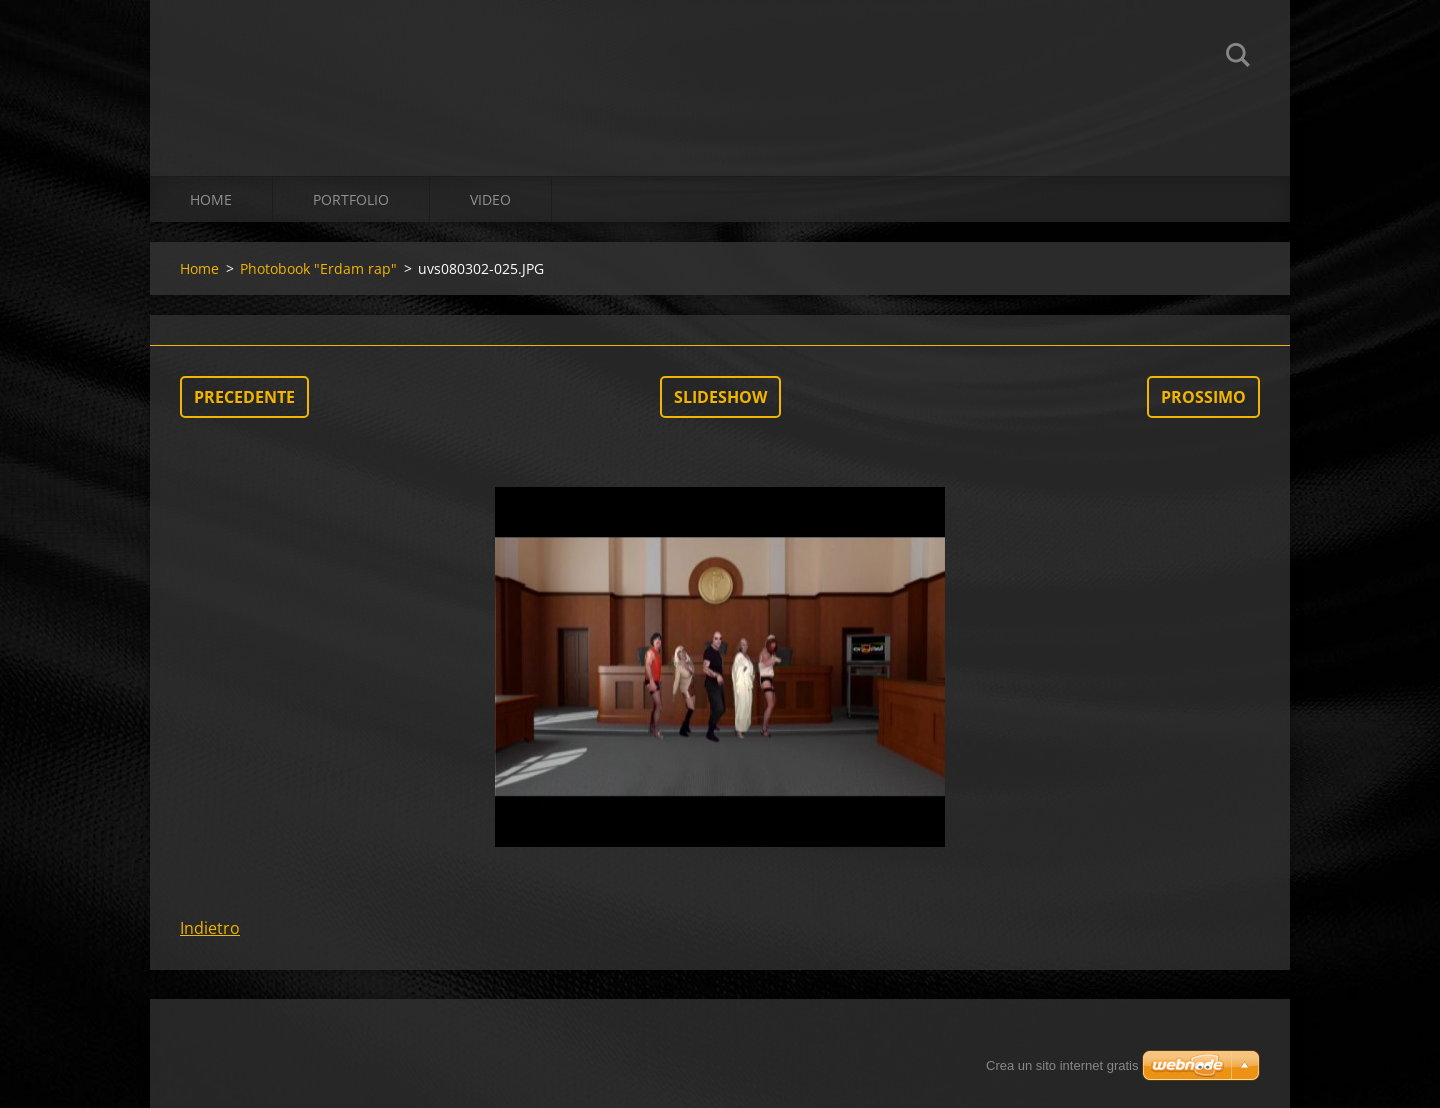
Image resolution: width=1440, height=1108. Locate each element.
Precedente (244, 397)
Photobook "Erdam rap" (318, 268)
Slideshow (720, 397)
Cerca (1238, 58)
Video (490, 199)
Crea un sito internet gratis (1062, 1065)
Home (211, 199)
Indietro (210, 928)
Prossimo (1203, 397)
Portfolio (351, 199)
